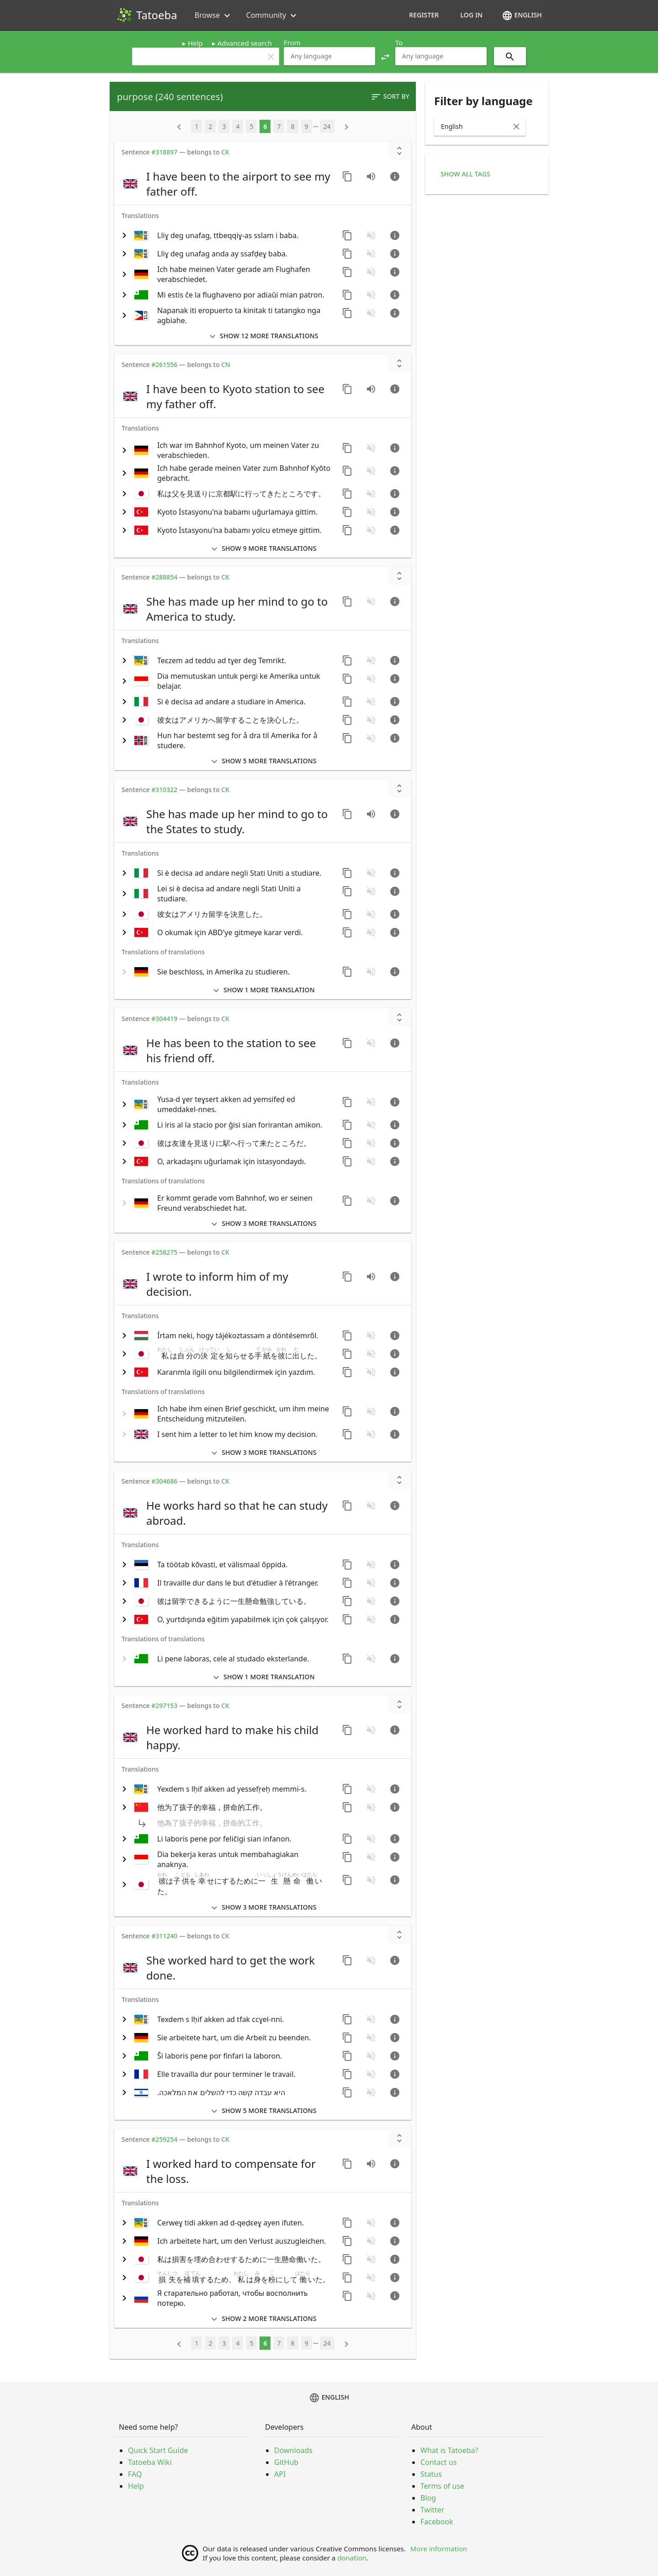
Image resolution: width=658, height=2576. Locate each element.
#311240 (164, 1936)
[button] (385, 56)
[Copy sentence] (347, 176)
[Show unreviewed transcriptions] (399, 151)
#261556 (164, 364)
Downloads (293, 2450)
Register (424, 15)
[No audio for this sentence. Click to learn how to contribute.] (371, 235)
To (399, 42)
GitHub (286, 2462)
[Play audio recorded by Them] (371, 389)
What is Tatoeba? (449, 2450)
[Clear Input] (516, 126)
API (280, 2474)
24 (327, 126)
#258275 (164, 1252)
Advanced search (245, 43)
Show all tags (465, 174)
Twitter (432, 2510)
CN (225, 364)
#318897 (164, 152)
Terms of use (442, 2486)
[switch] (227, 183)
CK (225, 152)
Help (195, 43)
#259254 (164, 2139)
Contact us (438, 2462)
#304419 (164, 1018)
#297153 (164, 1705)
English (522, 15)
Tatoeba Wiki (150, 2462)
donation (351, 2557)
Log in (471, 15)
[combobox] (329, 56)
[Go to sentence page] (395, 176)
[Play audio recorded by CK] (371, 176)
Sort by (390, 96)
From (292, 42)
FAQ (135, 2474)
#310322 (164, 789)
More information (438, 2548)
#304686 (164, 1481)
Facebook (436, 2522)
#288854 (164, 577)
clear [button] (270, 56)
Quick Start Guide (158, 2450)
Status (431, 2474)
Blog (428, 2498)
